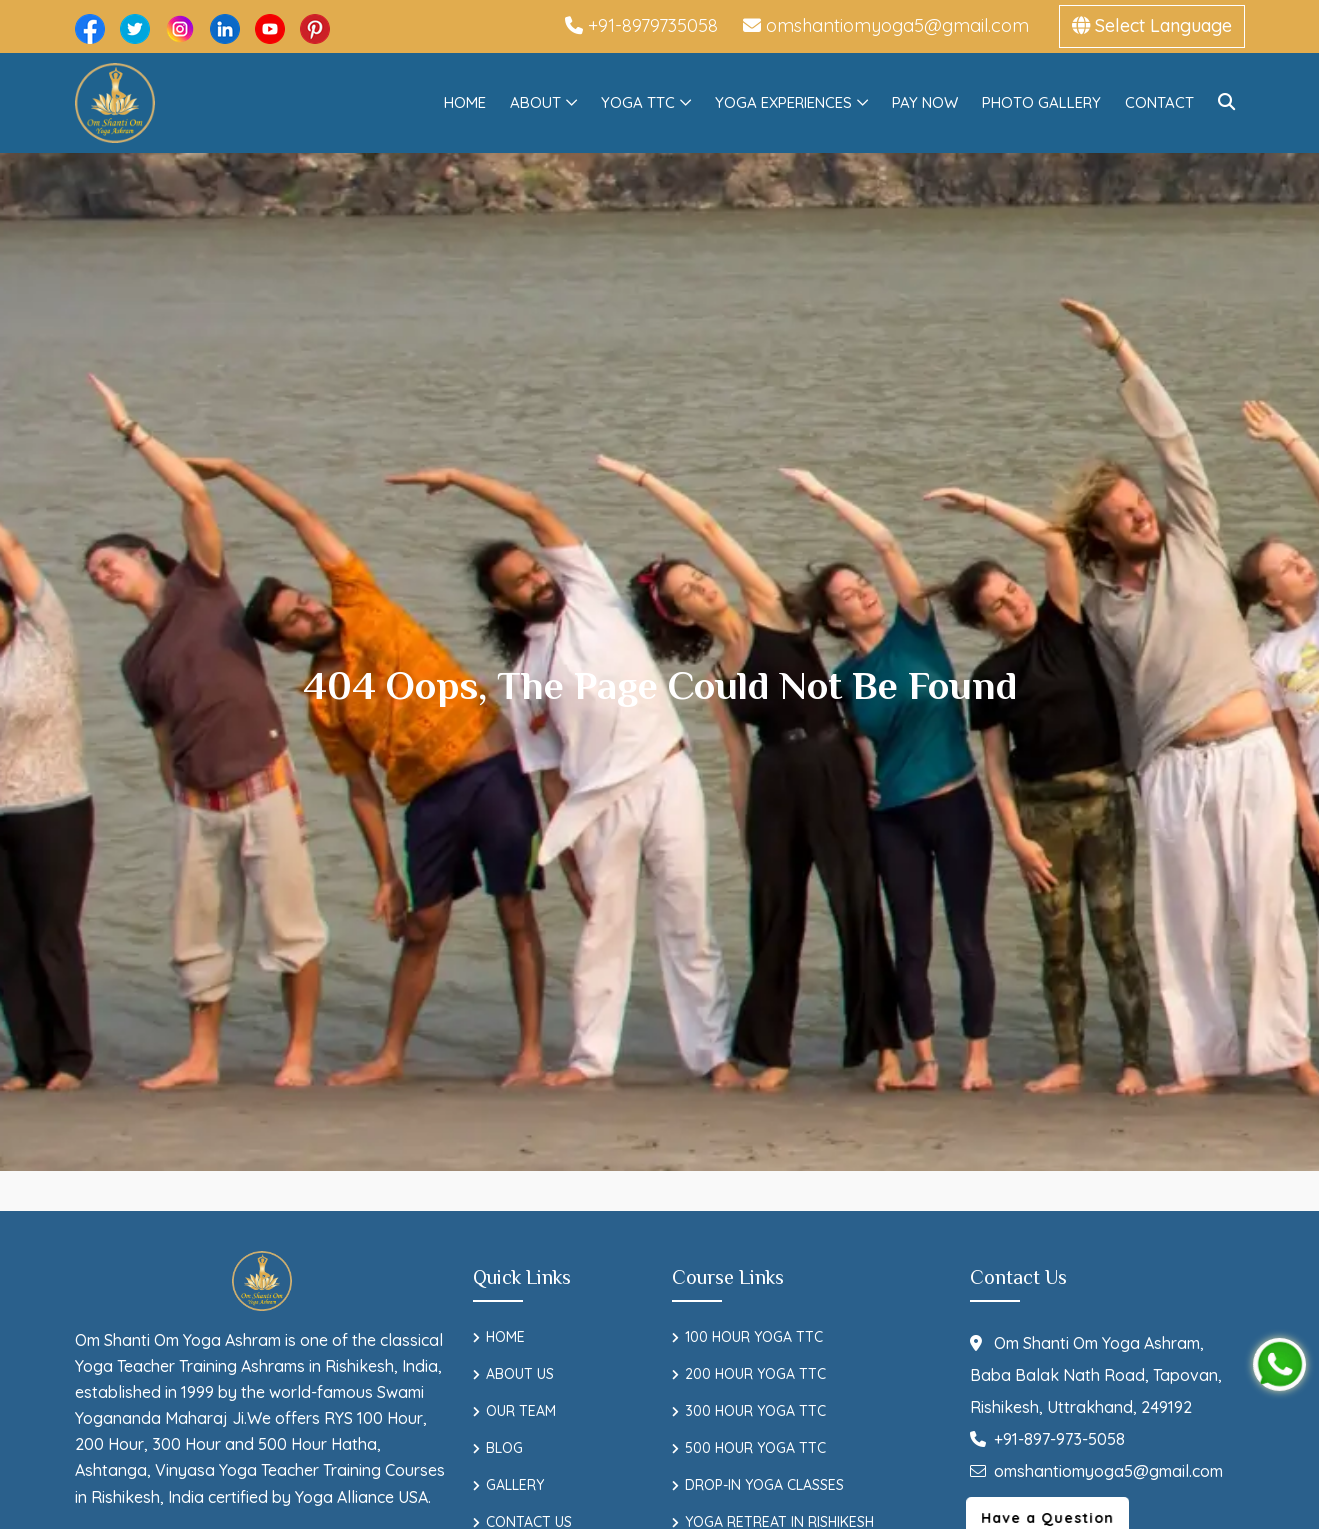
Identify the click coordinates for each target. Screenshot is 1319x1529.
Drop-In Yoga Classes (764, 1485)
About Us (520, 1374)
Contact (1159, 102)
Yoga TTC (638, 102)
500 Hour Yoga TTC (755, 1448)
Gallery (515, 1485)
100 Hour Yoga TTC (754, 1337)
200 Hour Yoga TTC (755, 1374)
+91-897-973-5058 (1047, 1439)
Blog (504, 1448)
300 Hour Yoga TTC (755, 1411)
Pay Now (925, 102)
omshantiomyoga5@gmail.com (886, 25)
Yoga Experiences (783, 102)
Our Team (521, 1411)
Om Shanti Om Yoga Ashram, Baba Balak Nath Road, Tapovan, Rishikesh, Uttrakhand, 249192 (1096, 1375)
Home (465, 102)
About (535, 102)
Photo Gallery (1041, 102)
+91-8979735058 (641, 25)
